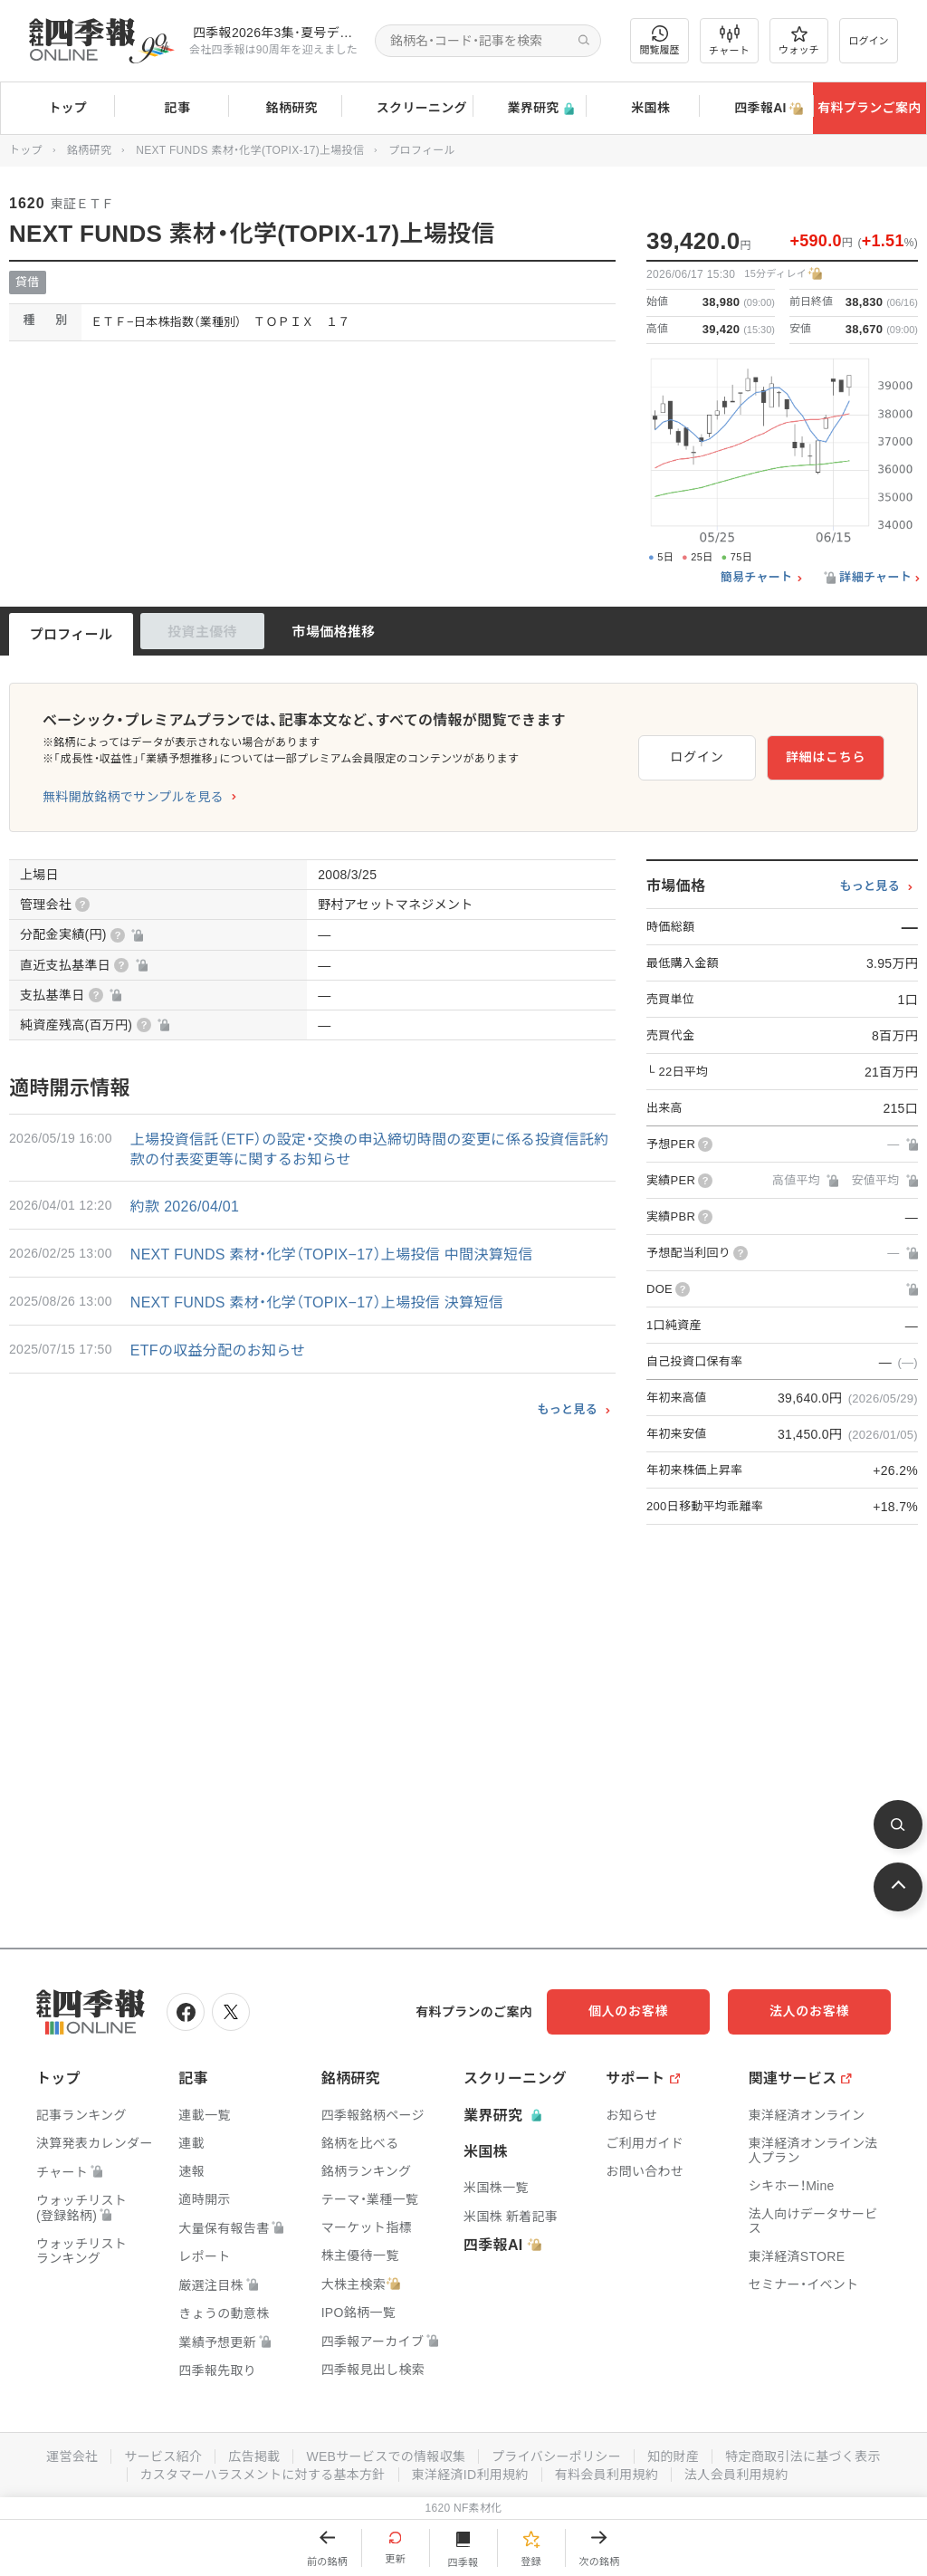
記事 (171, 109)
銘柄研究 (285, 109)
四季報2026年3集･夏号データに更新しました (276, 32)
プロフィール (71, 634)
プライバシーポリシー (556, 2456)
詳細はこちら (825, 757)
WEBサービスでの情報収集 (385, 2456)
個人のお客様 (628, 2011)
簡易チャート (757, 577)
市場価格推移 (334, 631)
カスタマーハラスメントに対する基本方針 (263, 2474)
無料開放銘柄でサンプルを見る (133, 797)
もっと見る (567, 1409)
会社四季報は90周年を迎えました (273, 49)
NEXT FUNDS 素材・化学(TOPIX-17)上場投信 (250, 150)
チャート (729, 40)
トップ (57, 108)
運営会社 (72, 2456)
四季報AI (756, 109)
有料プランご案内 (869, 108)
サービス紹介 (163, 2456)
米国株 (642, 109)
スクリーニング (407, 108)
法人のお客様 (809, 2011)
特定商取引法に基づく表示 (803, 2456)
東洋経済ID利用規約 (470, 2474)
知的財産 (673, 2456)
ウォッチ (799, 40)
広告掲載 (254, 2456)
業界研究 (528, 108)
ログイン (869, 40)
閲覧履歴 (660, 40)
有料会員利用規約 (606, 2474)
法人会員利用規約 (736, 2474)
